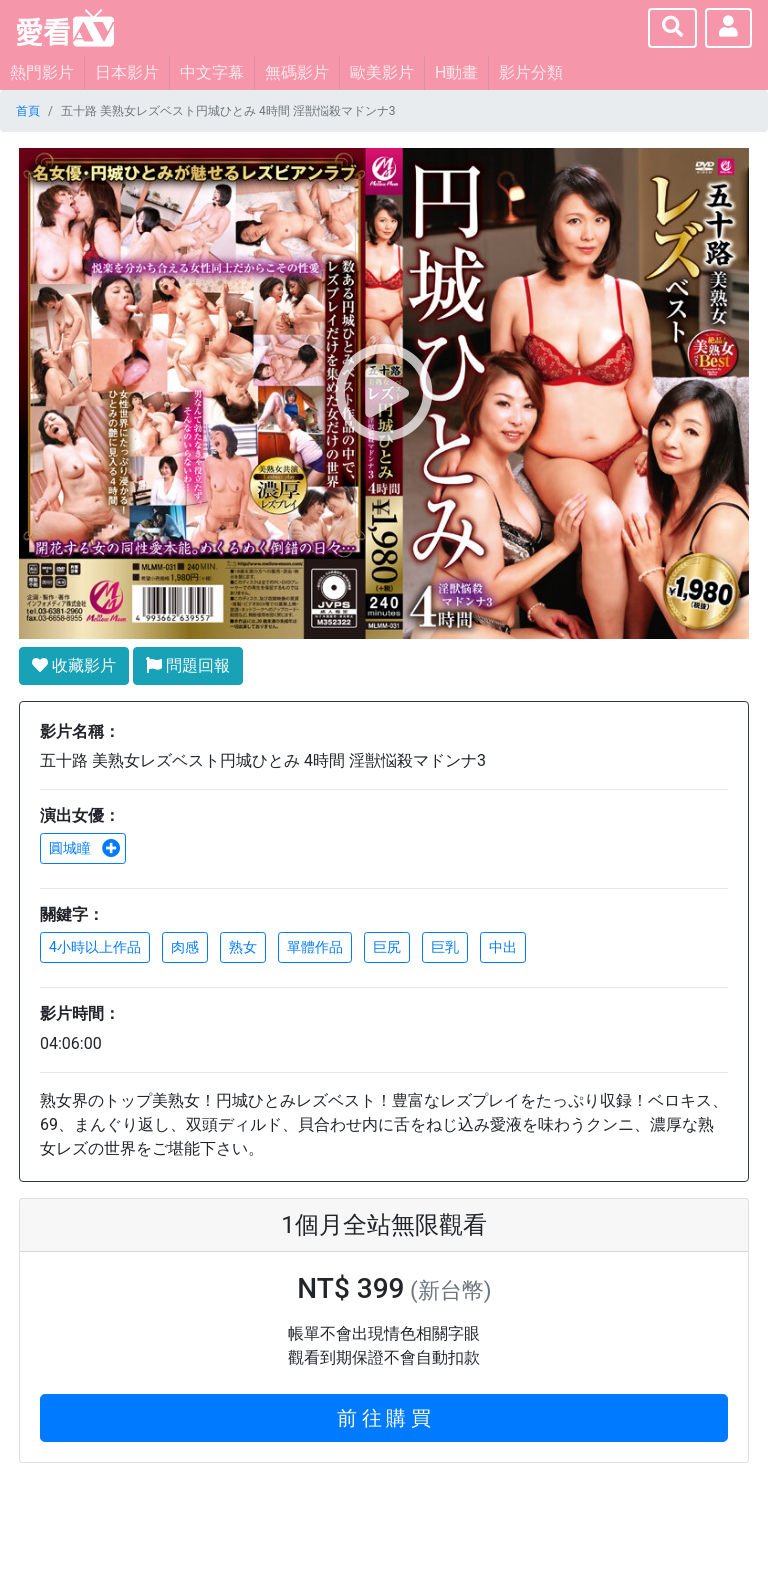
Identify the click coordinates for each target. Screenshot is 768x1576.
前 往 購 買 (384, 1418)
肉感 (185, 947)
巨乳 (445, 947)
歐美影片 (382, 72)
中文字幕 (212, 72)
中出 (503, 947)
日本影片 (127, 72)
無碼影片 (297, 72)
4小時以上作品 (95, 947)
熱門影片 (42, 72)
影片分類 (531, 72)
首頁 (28, 111)
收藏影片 (74, 665)
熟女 (243, 947)
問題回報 (188, 665)
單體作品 (315, 947)
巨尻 (387, 947)
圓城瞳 (85, 848)
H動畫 (456, 72)
